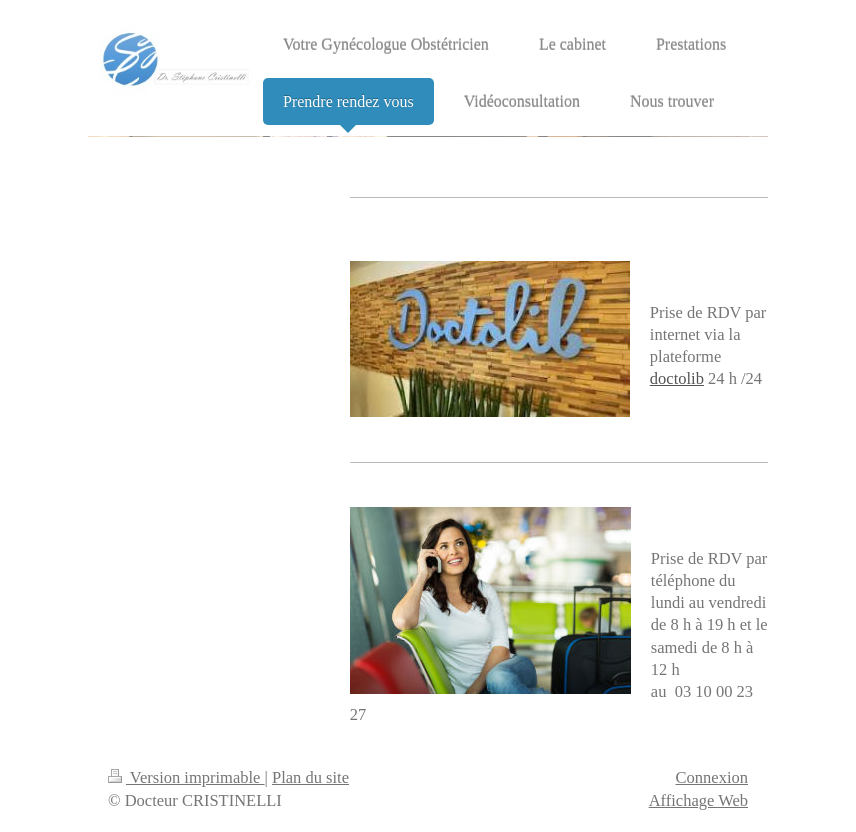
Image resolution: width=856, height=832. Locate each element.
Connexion (712, 777)
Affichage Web (698, 800)
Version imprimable (186, 777)
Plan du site (310, 777)
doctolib (677, 378)
